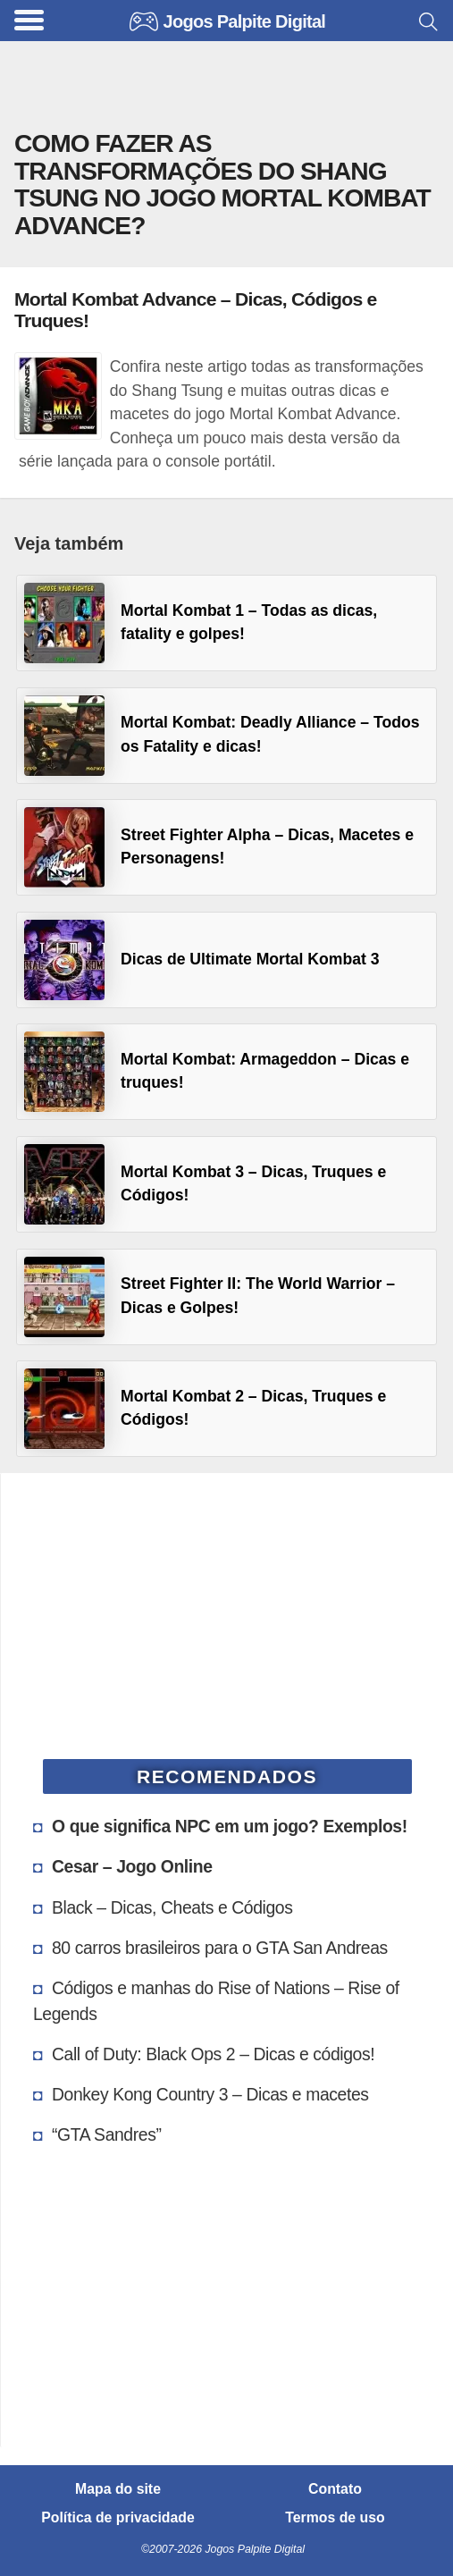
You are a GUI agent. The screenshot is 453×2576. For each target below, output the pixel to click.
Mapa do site (118, 2489)
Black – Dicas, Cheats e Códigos (172, 1907)
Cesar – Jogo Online (132, 1866)
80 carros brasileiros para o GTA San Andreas (220, 1947)
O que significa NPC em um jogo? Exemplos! (229, 1826)
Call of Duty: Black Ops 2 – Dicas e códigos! (213, 2054)
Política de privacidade (118, 2518)
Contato (335, 2489)
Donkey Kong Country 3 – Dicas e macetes (210, 2094)
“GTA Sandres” (106, 2134)
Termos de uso (334, 2518)
